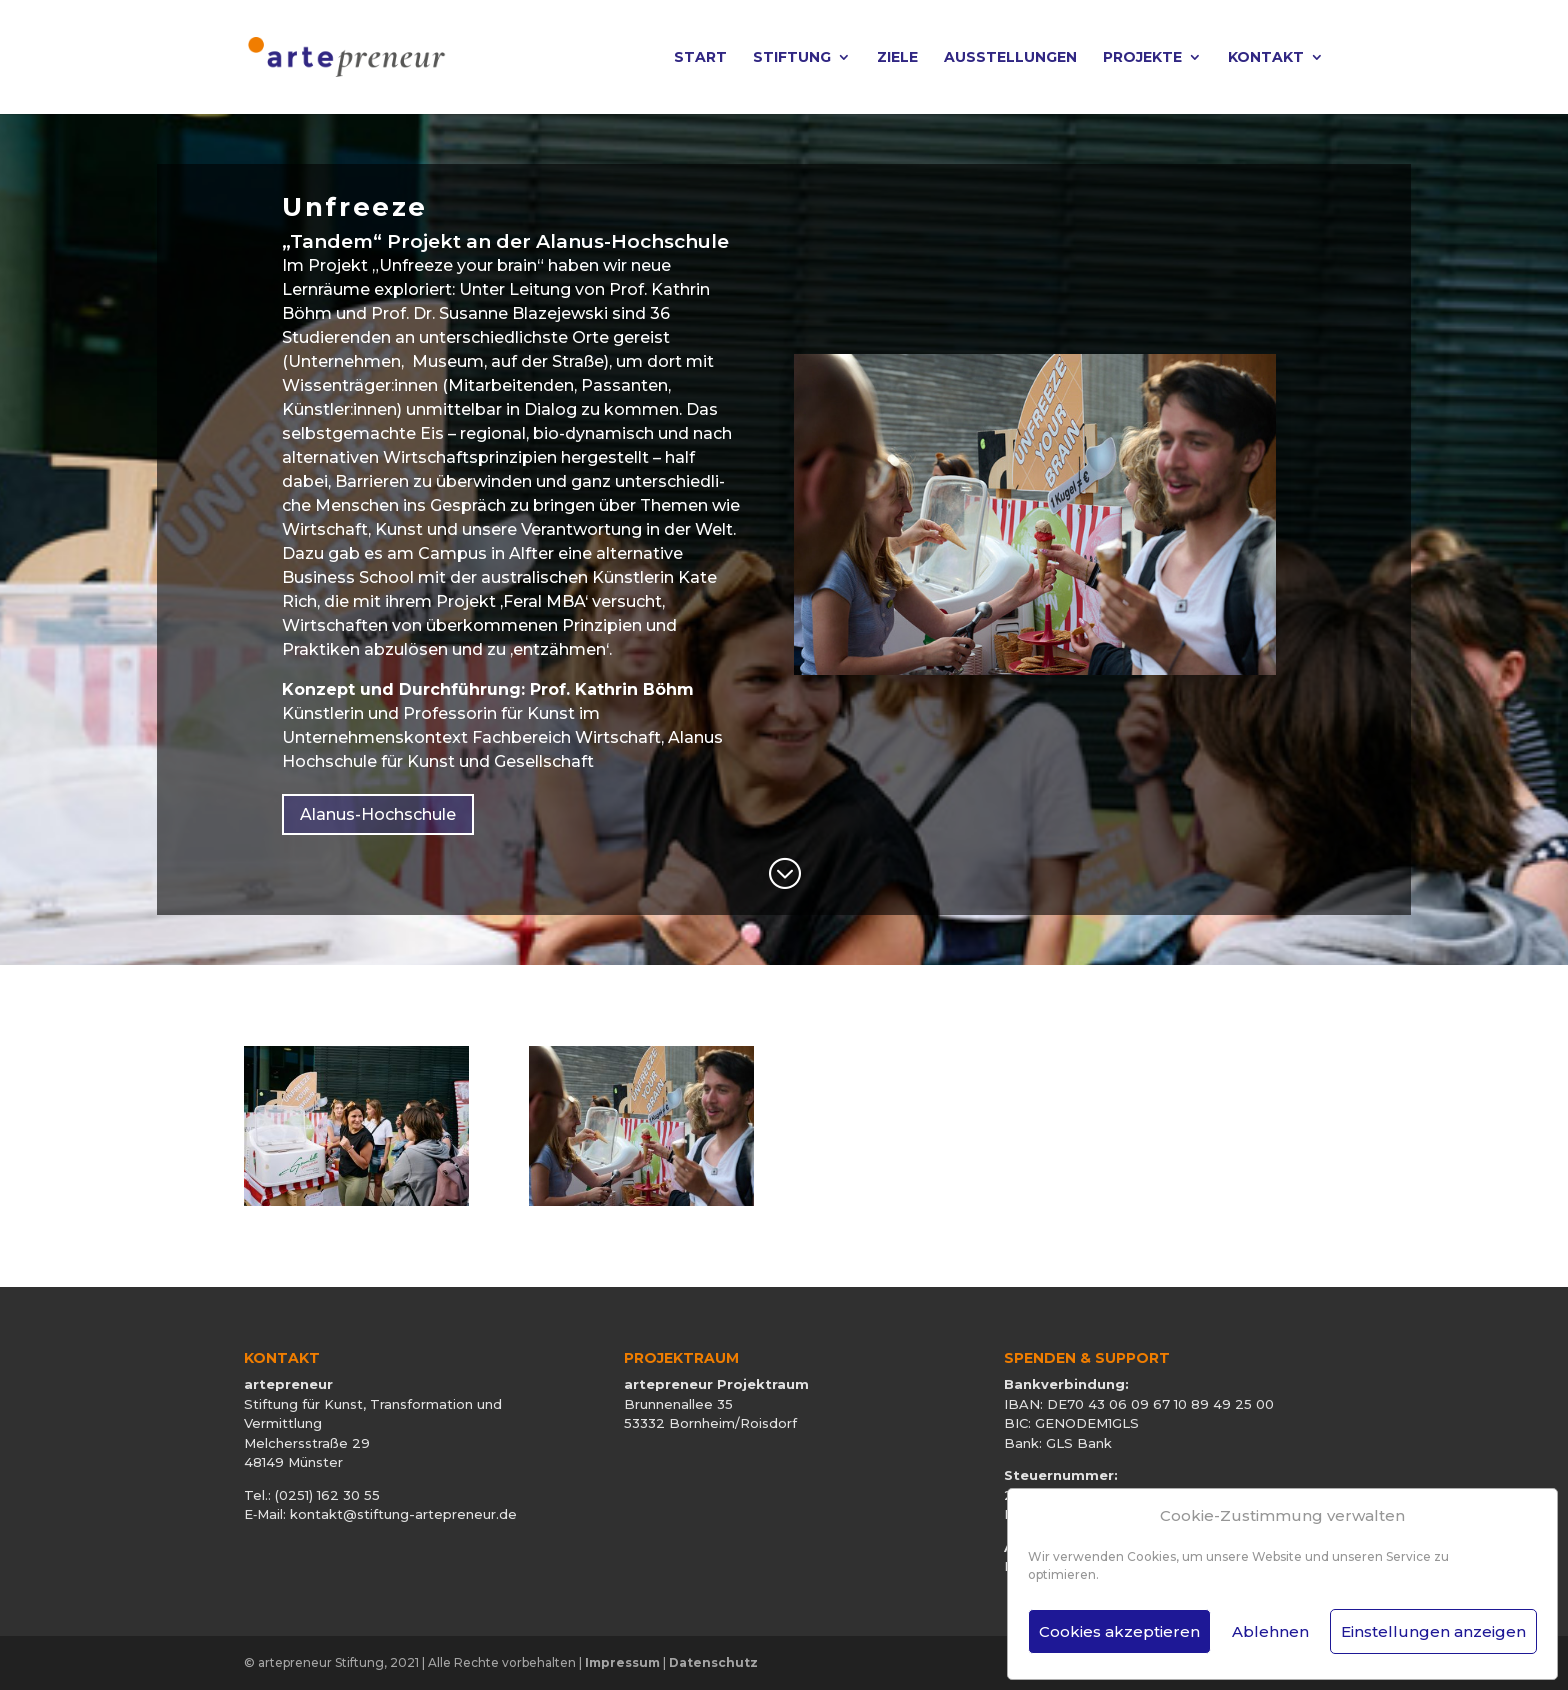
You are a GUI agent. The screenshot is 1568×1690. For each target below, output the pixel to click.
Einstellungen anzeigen (1433, 1631)
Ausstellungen (1010, 58)
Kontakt (1266, 58)
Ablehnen (1270, 1631)
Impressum (622, 1662)
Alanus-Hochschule (378, 814)
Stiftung (792, 58)
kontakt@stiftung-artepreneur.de (403, 1514)
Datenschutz (713, 1662)
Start (700, 58)
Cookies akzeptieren (1119, 1631)
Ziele (897, 58)
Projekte (1142, 58)
